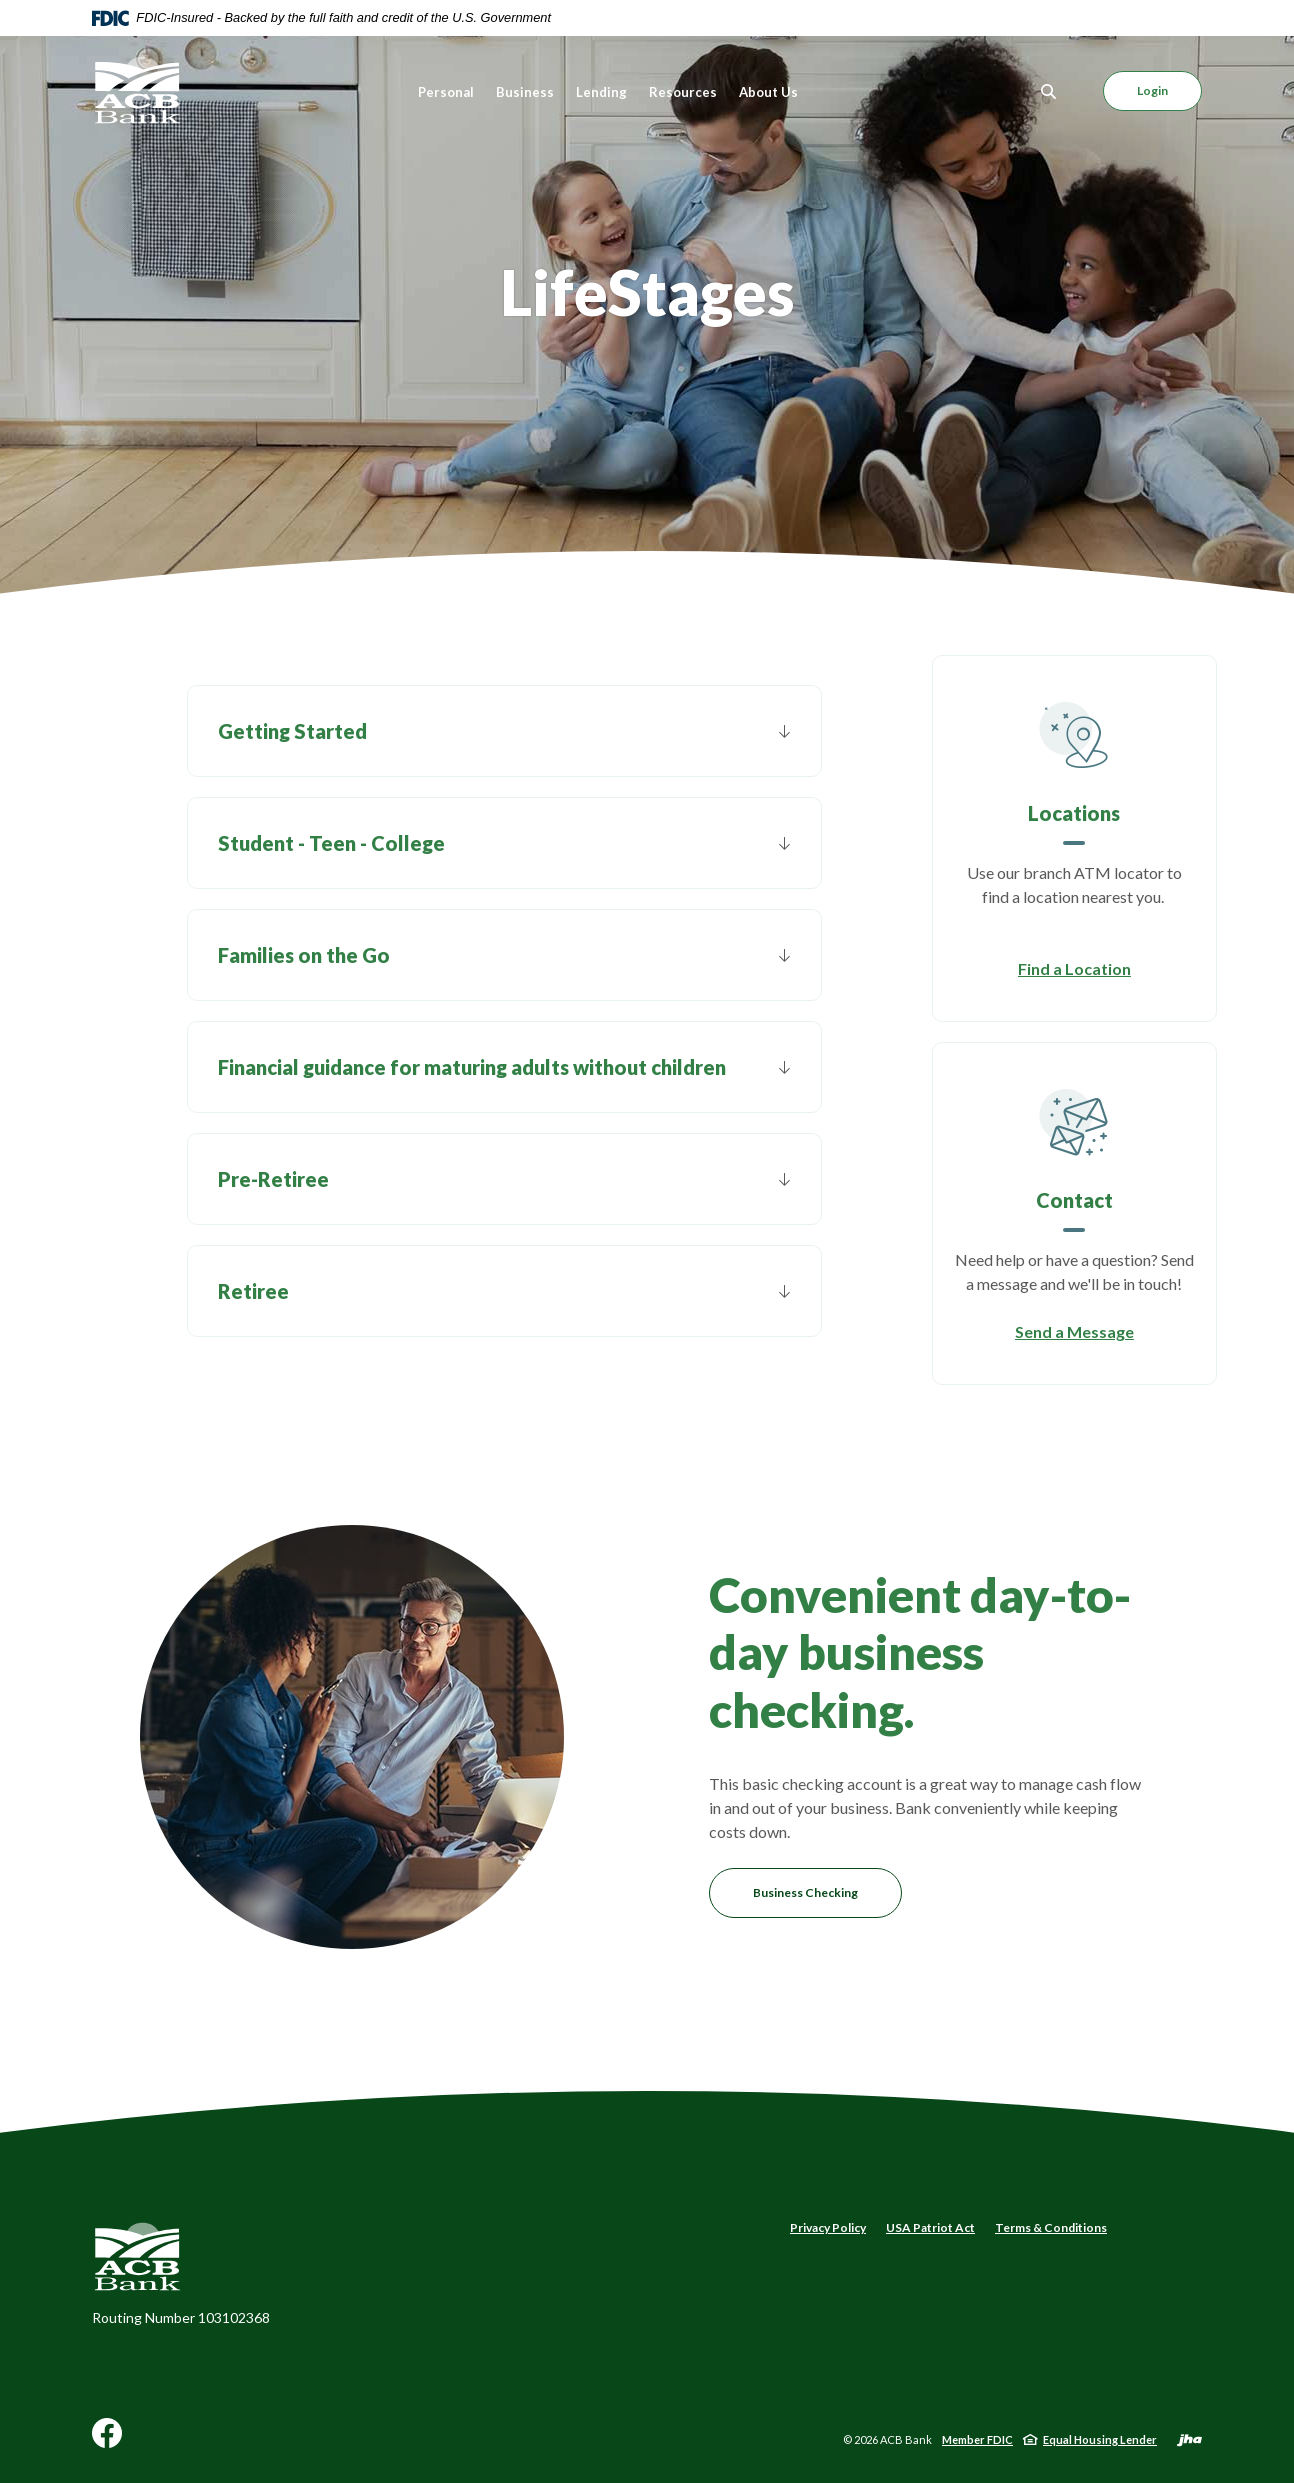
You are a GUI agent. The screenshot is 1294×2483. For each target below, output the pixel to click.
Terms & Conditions (1051, 2227)
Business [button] (525, 92)
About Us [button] (768, 92)
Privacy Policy (828, 2227)
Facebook (107, 2440)
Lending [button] (601, 92)
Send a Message (1074, 1331)
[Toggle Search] (1049, 91)
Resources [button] (683, 92)
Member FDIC (977, 2439)
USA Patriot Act (930, 2227)
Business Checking (805, 1892)
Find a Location (1074, 968)
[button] (504, 731)
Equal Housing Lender (1100, 2439)
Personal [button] (446, 92)
